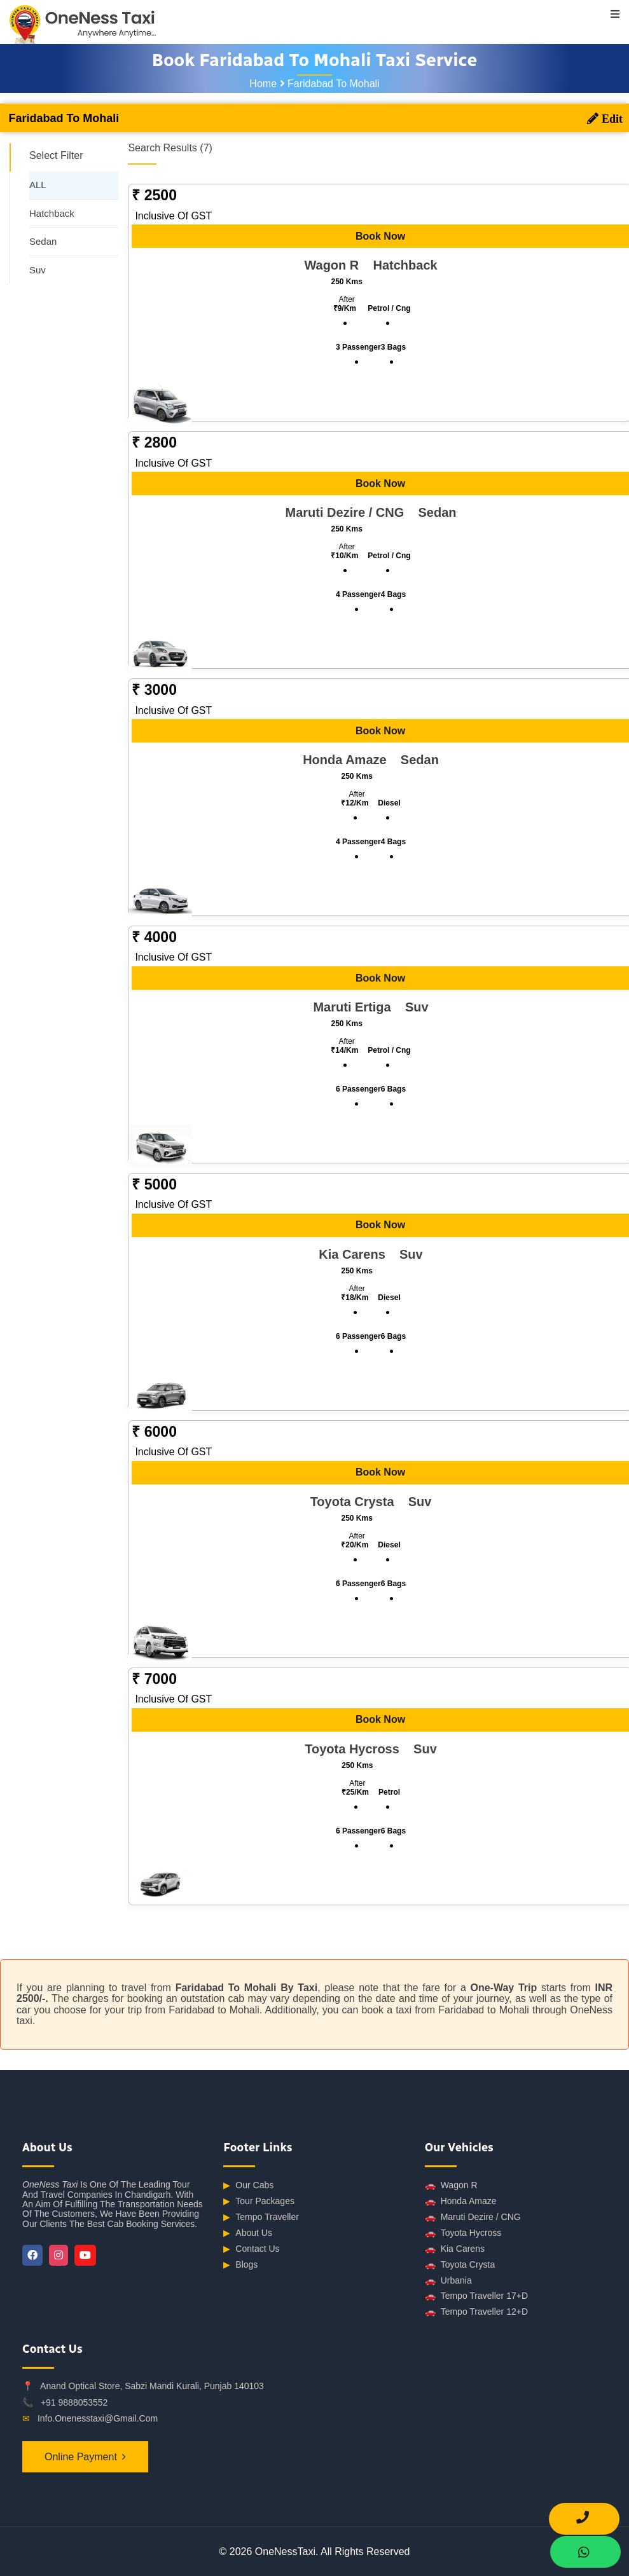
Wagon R (451, 2185)
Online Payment (81, 2456)
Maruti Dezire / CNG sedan (366, 512)
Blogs (240, 2264)
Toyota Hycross (463, 2233)
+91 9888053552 (74, 2402)
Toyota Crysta (460, 2264)
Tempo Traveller (261, 2217)
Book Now (376, 236)
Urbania (448, 2280)
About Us (247, 2233)
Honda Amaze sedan (366, 760)
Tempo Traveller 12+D (476, 2311)
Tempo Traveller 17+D (476, 2296)
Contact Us (251, 2249)
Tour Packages (258, 2201)
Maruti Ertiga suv (366, 1007)
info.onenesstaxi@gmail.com (98, 2418)
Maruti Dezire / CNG (473, 2217)
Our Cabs (248, 2185)
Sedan (43, 241)
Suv (37, 269)
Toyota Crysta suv (366, 1502)
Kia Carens (455, 2249)
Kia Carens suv (366, 1254)
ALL (37, 184)
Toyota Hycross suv (366, 1749)
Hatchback (51, 213)
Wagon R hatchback (366, 265)
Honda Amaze (461, 2201)
